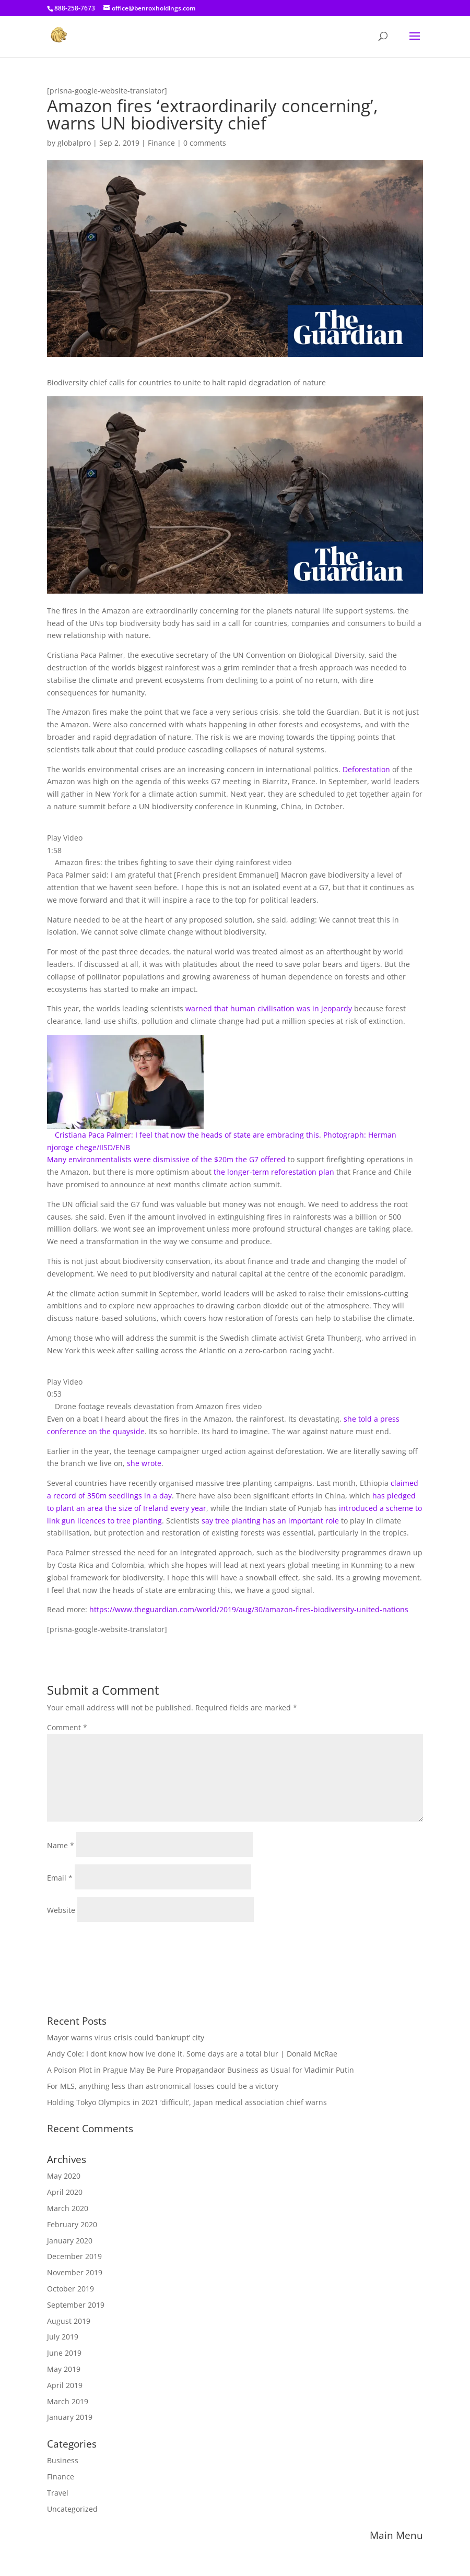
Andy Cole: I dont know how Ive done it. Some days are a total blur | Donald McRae (192, 2054)
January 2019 (69, 2417)
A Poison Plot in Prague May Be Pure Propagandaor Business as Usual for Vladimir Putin (200, 2070)
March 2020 (67, 2208)
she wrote (144, 1463)
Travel (57, 2493)
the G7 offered (261, 1159)
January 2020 (69, 2241)
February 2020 (72, 2224)
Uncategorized (72, 2509)
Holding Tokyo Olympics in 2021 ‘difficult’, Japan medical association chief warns (187, 2102)
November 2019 (74, 2272)
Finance (161, 143)
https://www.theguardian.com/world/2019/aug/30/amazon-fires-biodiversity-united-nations (248, 1609)
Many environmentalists (90, 1159)
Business (62, 2460)
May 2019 (63, 2369)
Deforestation (366, 769)
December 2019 (74, 2256)
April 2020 (65, 2192)
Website (61, 1910)
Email (60, 1878)
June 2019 (64, 2353)
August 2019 (68, 2321)
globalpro (74, 143)
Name (60, 1845)
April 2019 (65, 2385)
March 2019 (67, 2401)
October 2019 (70, 2289)
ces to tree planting (128, 1521)
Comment (67, 1727)
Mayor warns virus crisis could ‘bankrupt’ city (125, 2037)
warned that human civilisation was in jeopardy (268, 1008)
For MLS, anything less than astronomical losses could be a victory (162, 2086)
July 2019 (62, 2337)
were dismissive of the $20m (185, 1159)
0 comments (204, 143)
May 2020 (63, 2176)
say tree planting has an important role (270, 1521)
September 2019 (75, 2305)
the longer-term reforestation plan (274, 1172)
